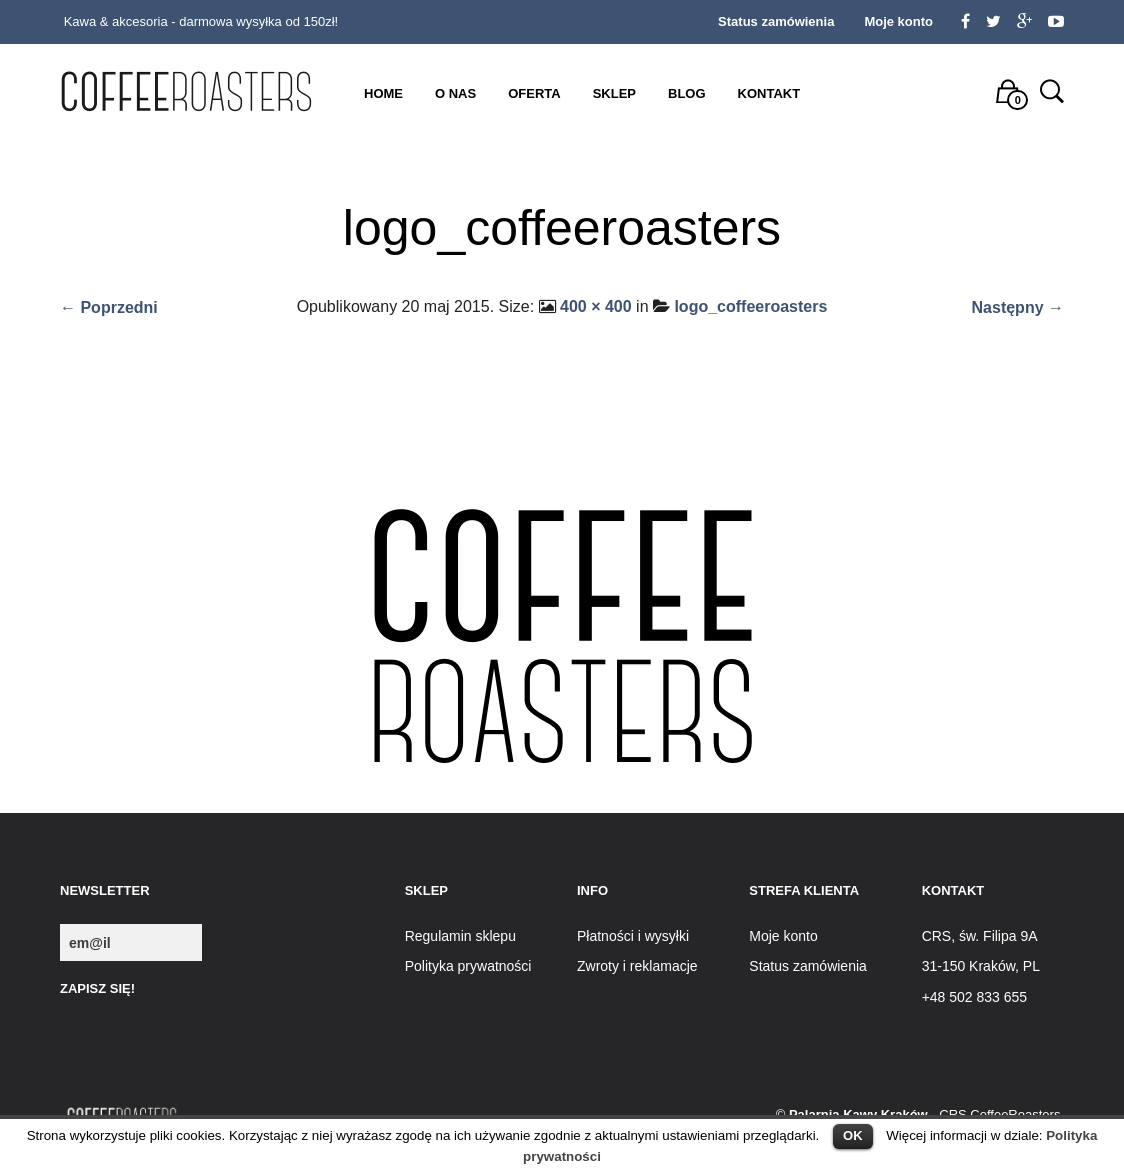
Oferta (534, 93)
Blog (687, 93)
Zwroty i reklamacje (637, 966)
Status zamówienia (776, 21)
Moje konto (898, 21)
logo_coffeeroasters (750, 306)
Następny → (1018, 307)
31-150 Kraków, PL (981, 966)
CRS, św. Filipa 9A (980, 936)
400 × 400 (596, 306)
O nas (455, 93)
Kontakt (769, 93)
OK (853, 1135)
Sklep (614, 93)
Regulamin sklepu (460, 936)
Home (383, 93)
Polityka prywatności (468, 966)
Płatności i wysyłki (633, 936)
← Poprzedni (109, 307)
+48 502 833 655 (975, 997)
